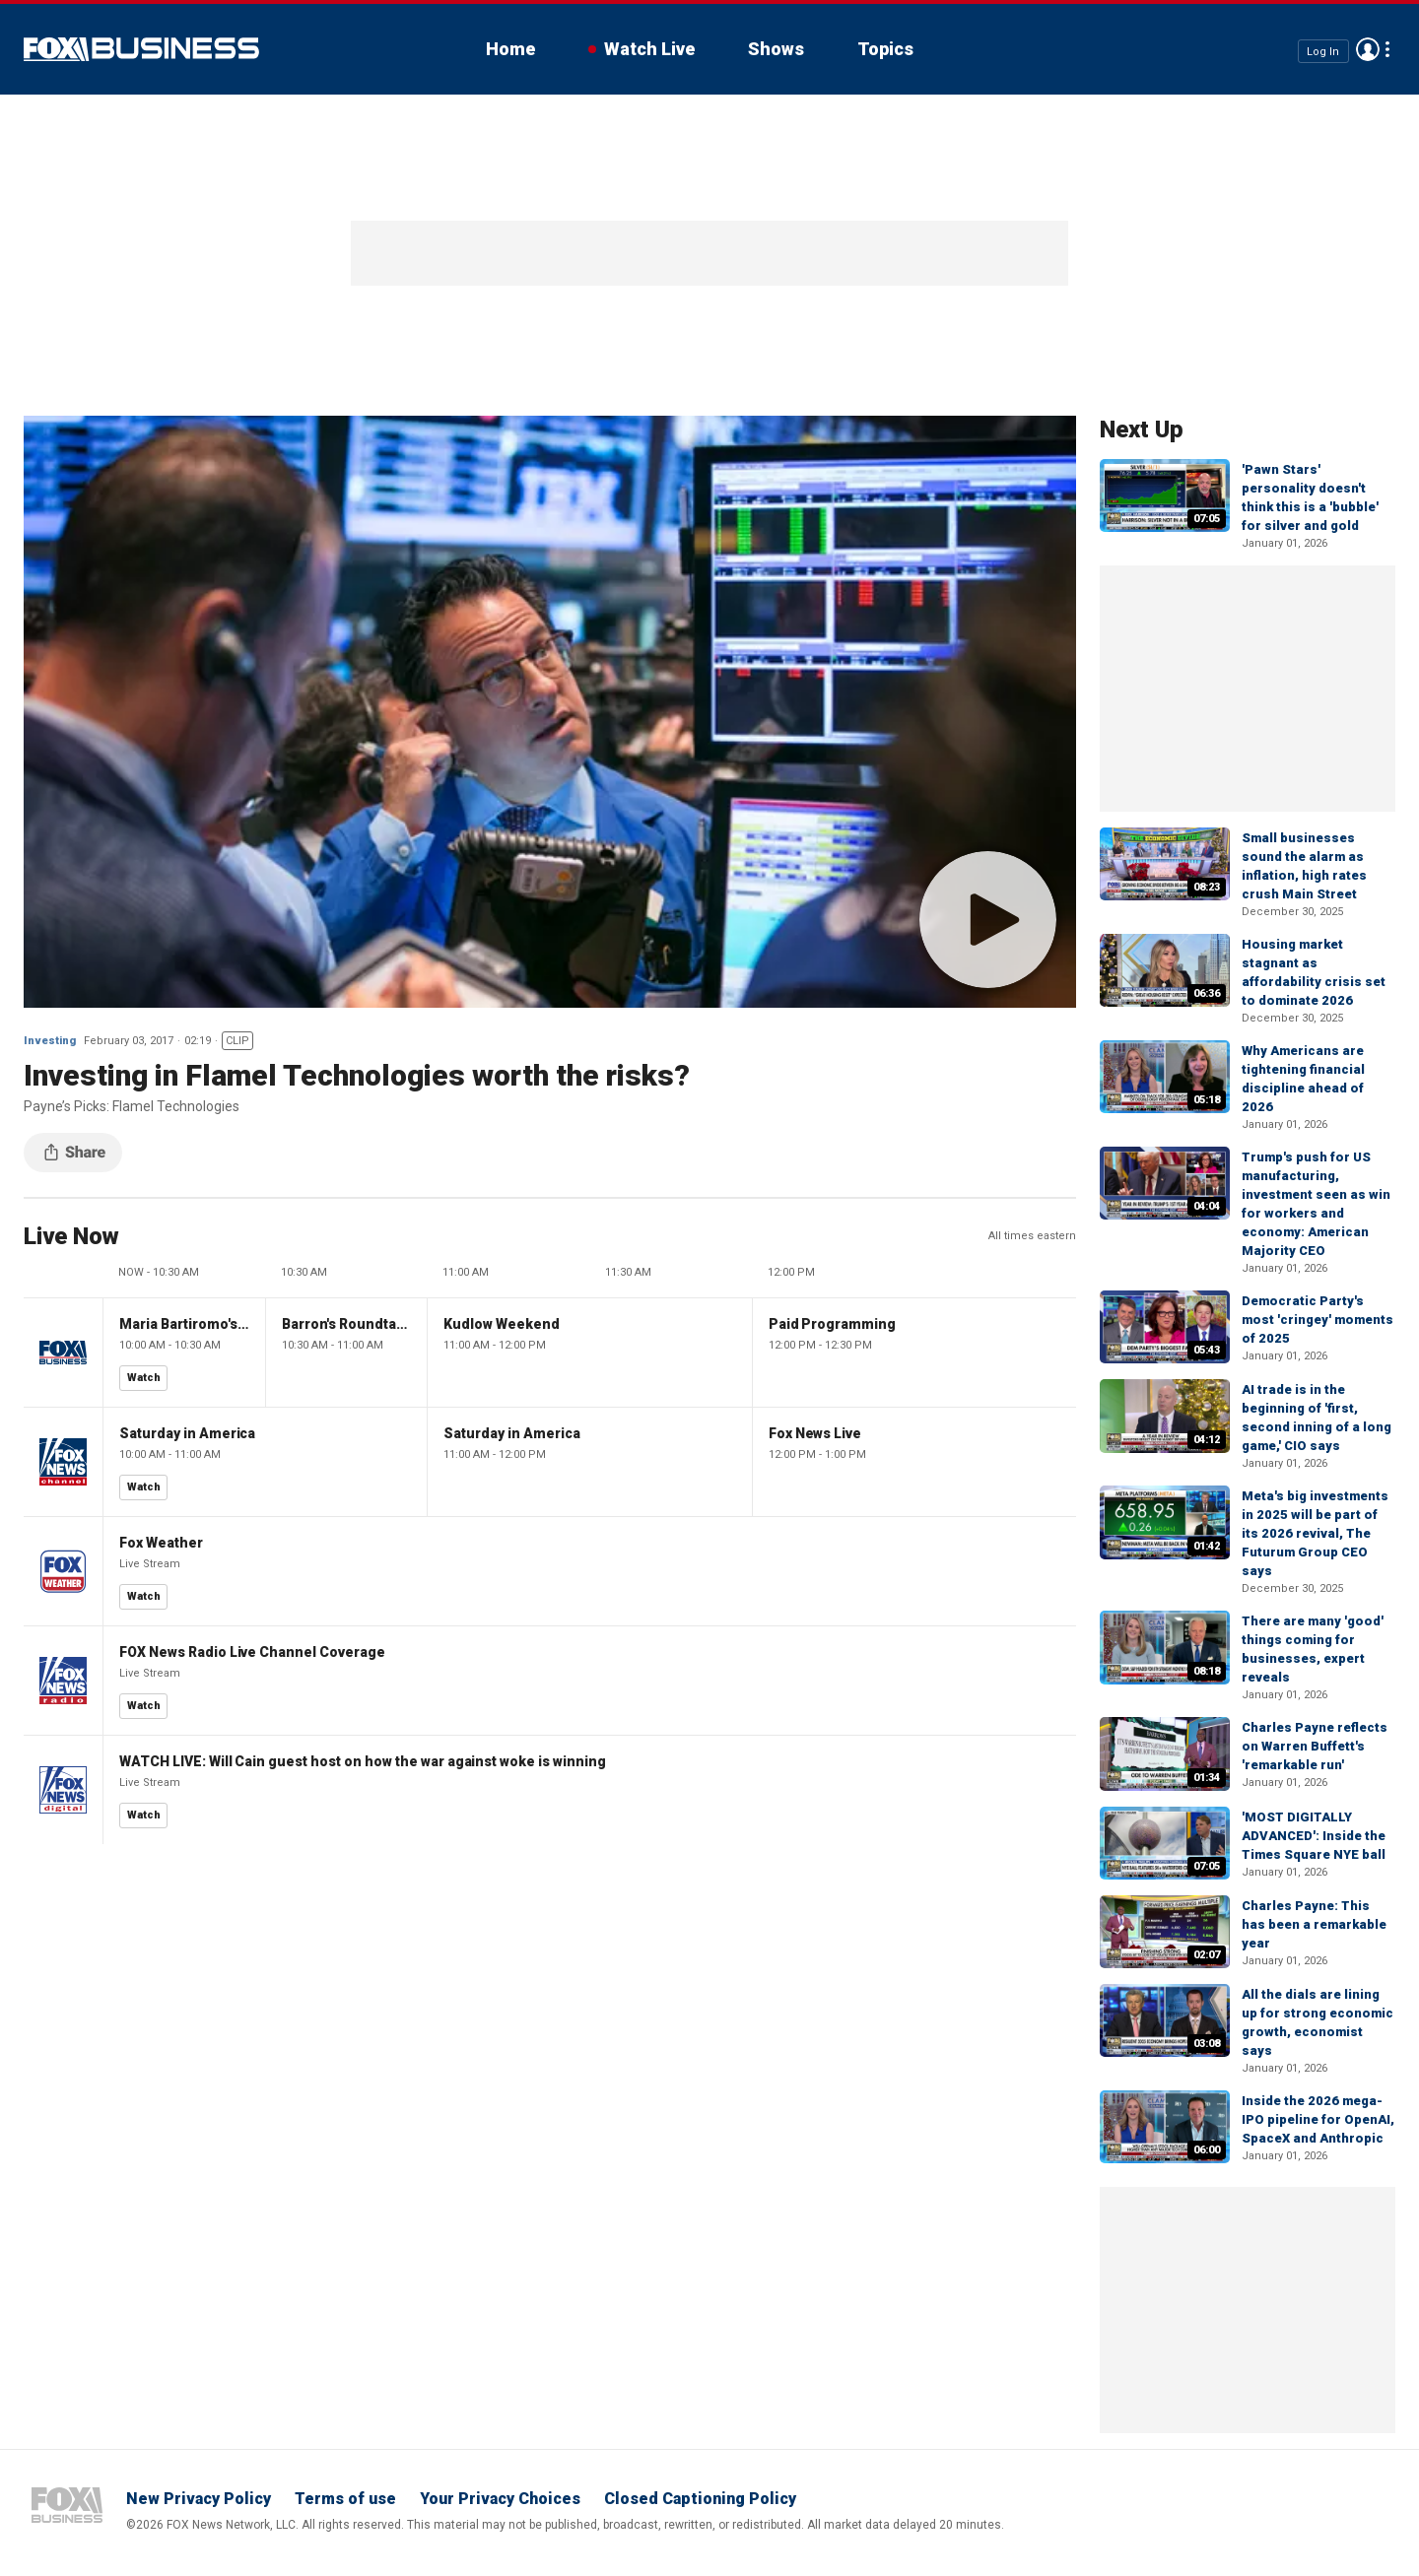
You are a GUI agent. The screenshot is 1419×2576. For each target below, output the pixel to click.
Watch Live (649, 48)
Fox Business (141, 49)
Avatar (1368, 49)
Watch (144, 1377)
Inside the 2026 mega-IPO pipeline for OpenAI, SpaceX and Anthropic (1318, 2119)
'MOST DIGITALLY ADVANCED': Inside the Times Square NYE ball (1313, 1836)
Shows (776, 48)
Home (510, 48)
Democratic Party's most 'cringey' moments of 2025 (1317, 1319)
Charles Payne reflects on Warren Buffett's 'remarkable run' (1314, 1746)
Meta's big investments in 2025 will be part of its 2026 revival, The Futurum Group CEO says (1315, 1533)
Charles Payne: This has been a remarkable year (1314, 1924)
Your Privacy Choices (500, 2498)
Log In (1323, 50)
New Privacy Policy (198, 2498)
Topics (885, 48)
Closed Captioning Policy (700, 2498)
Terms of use (345, 2498)
